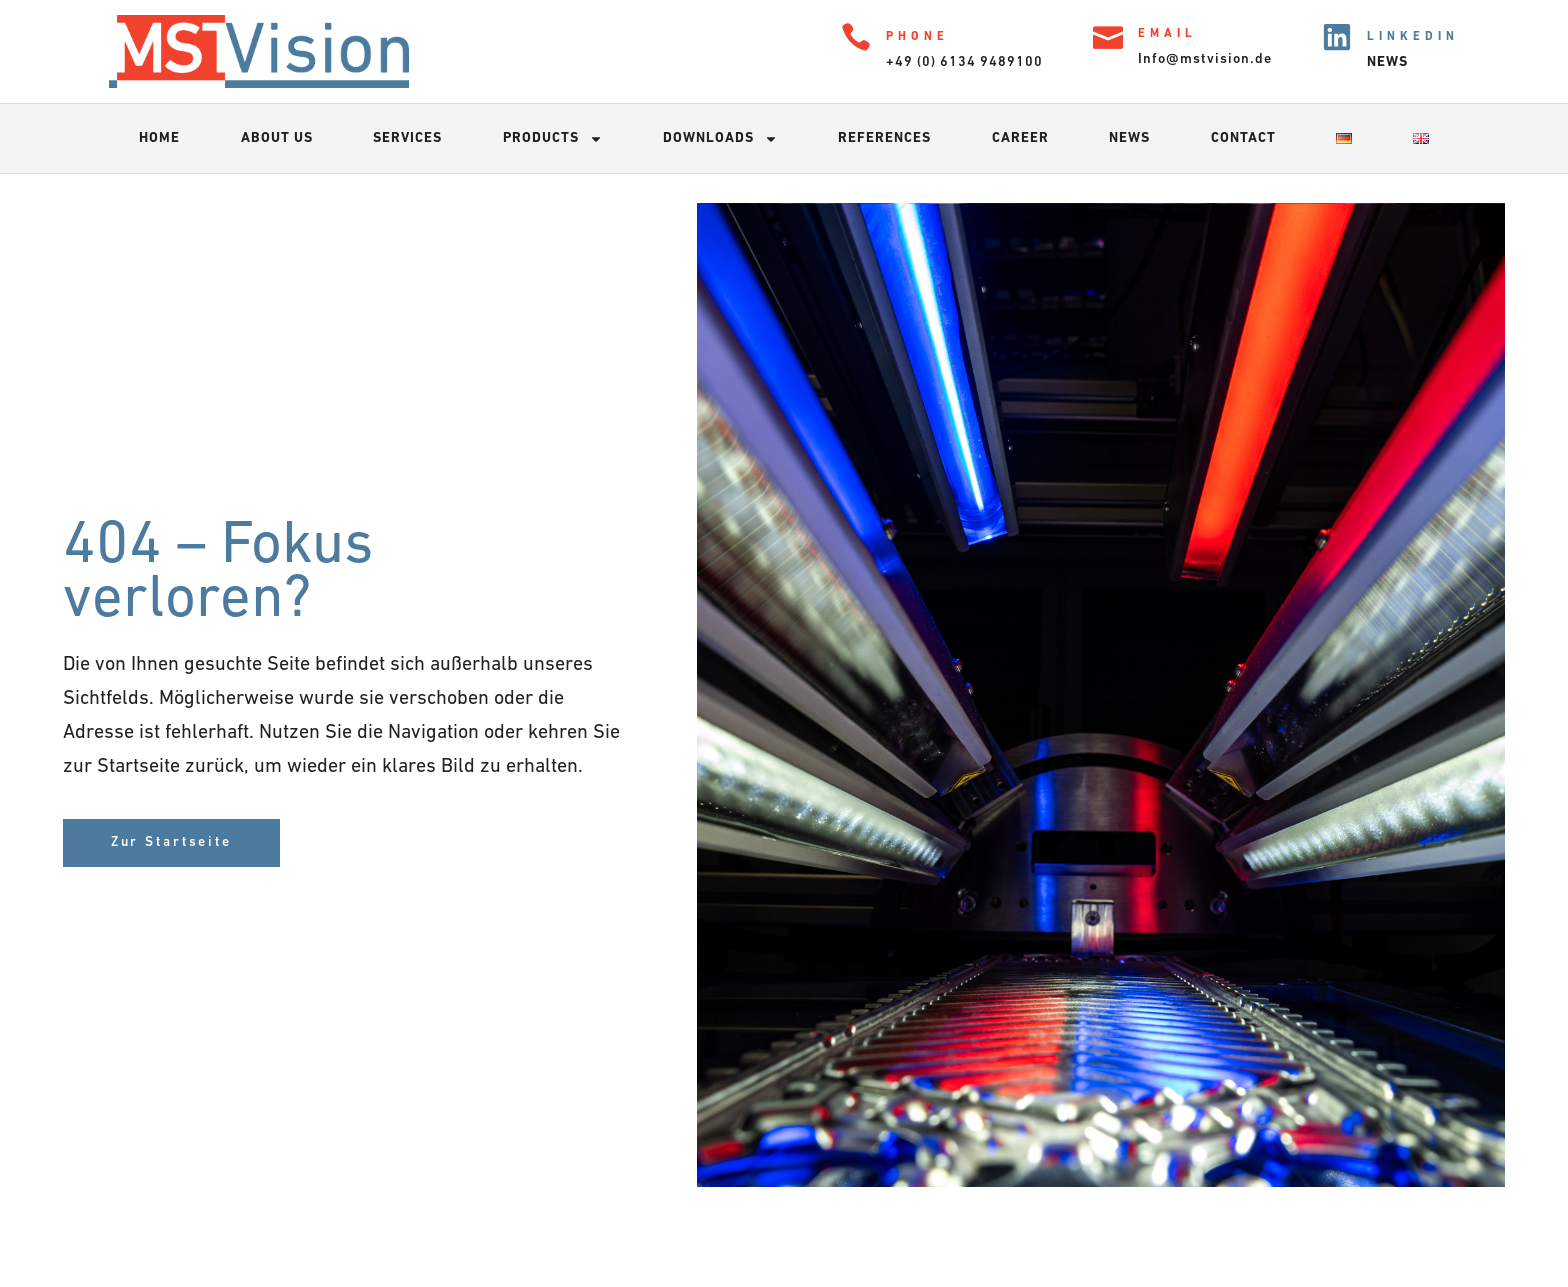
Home (159, 138)
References (884, 138)
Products (553, 139)
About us (277, 138)
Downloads (720, 139)
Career (1020, 138)
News (1129, 138)
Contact (1243, 138)
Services (407, 138)
